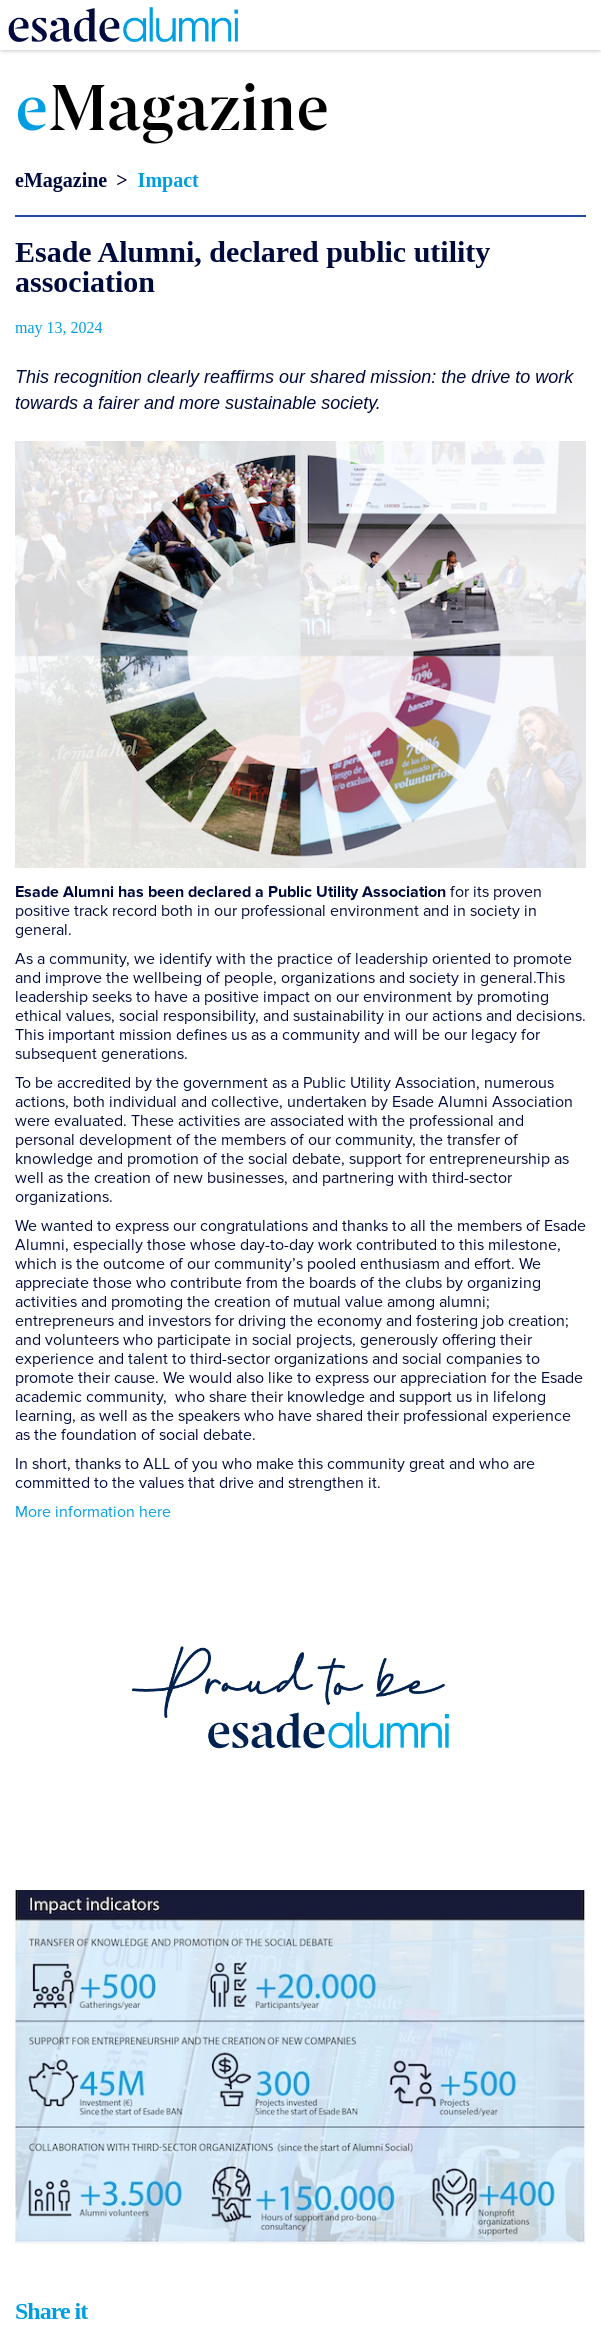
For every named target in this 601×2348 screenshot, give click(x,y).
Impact (168, 180)
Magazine (172, 113)
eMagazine (61, 180)
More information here (93, 1512)
